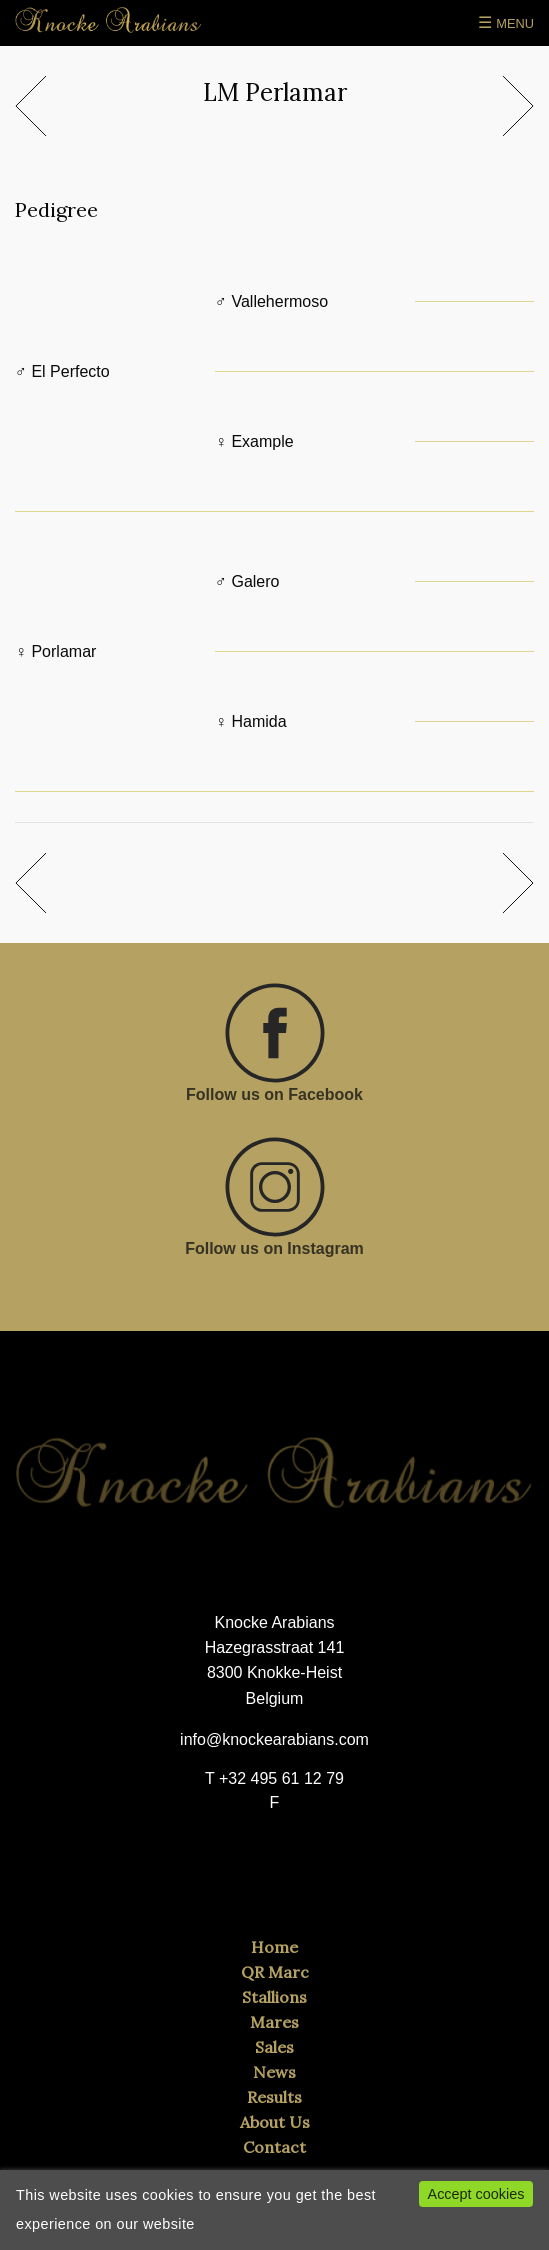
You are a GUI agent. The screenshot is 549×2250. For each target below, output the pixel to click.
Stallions (274, 1997)
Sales (274, 2047)
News (274, 2072)
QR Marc (275, 1972)
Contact (274, 2147)
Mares (274, 2022)
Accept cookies (476, 2194)
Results (274, 2097)
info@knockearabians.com (274, 1739)
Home (274, 1947)
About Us (275, 2122)
